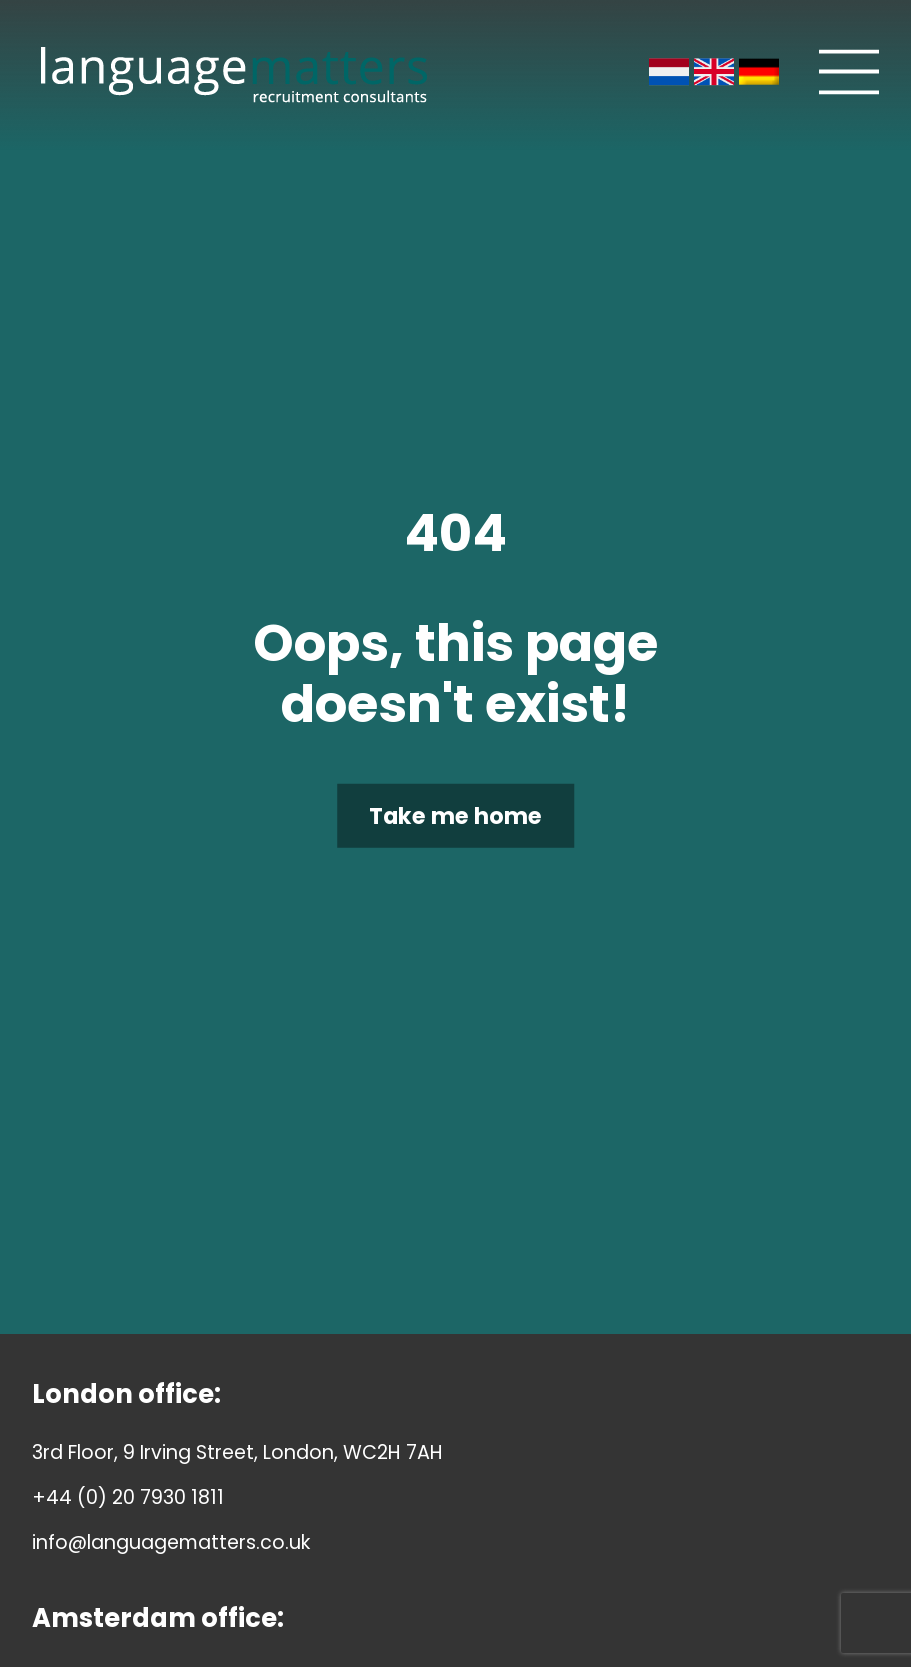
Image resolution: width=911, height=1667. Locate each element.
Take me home (455, 815)
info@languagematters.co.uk (171, 1542)
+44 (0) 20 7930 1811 (128, 1497)
